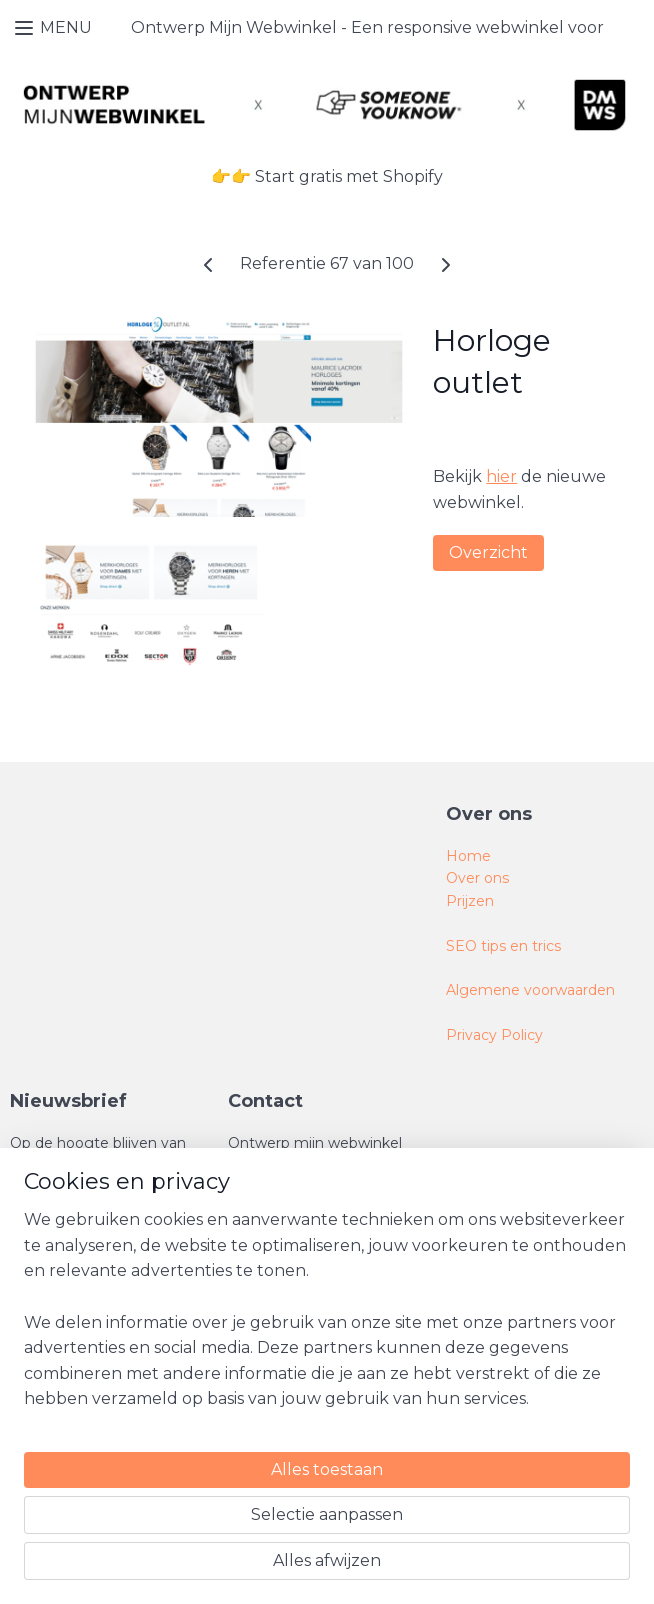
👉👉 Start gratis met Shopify (327, 176)
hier (501, 476)
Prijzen (470, 901)
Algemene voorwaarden (530, 990)
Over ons (477, 878)
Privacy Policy (494, 1035)
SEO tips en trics (503, 946)
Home (468, 856)
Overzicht (488, 552)
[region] (195, 1413)
